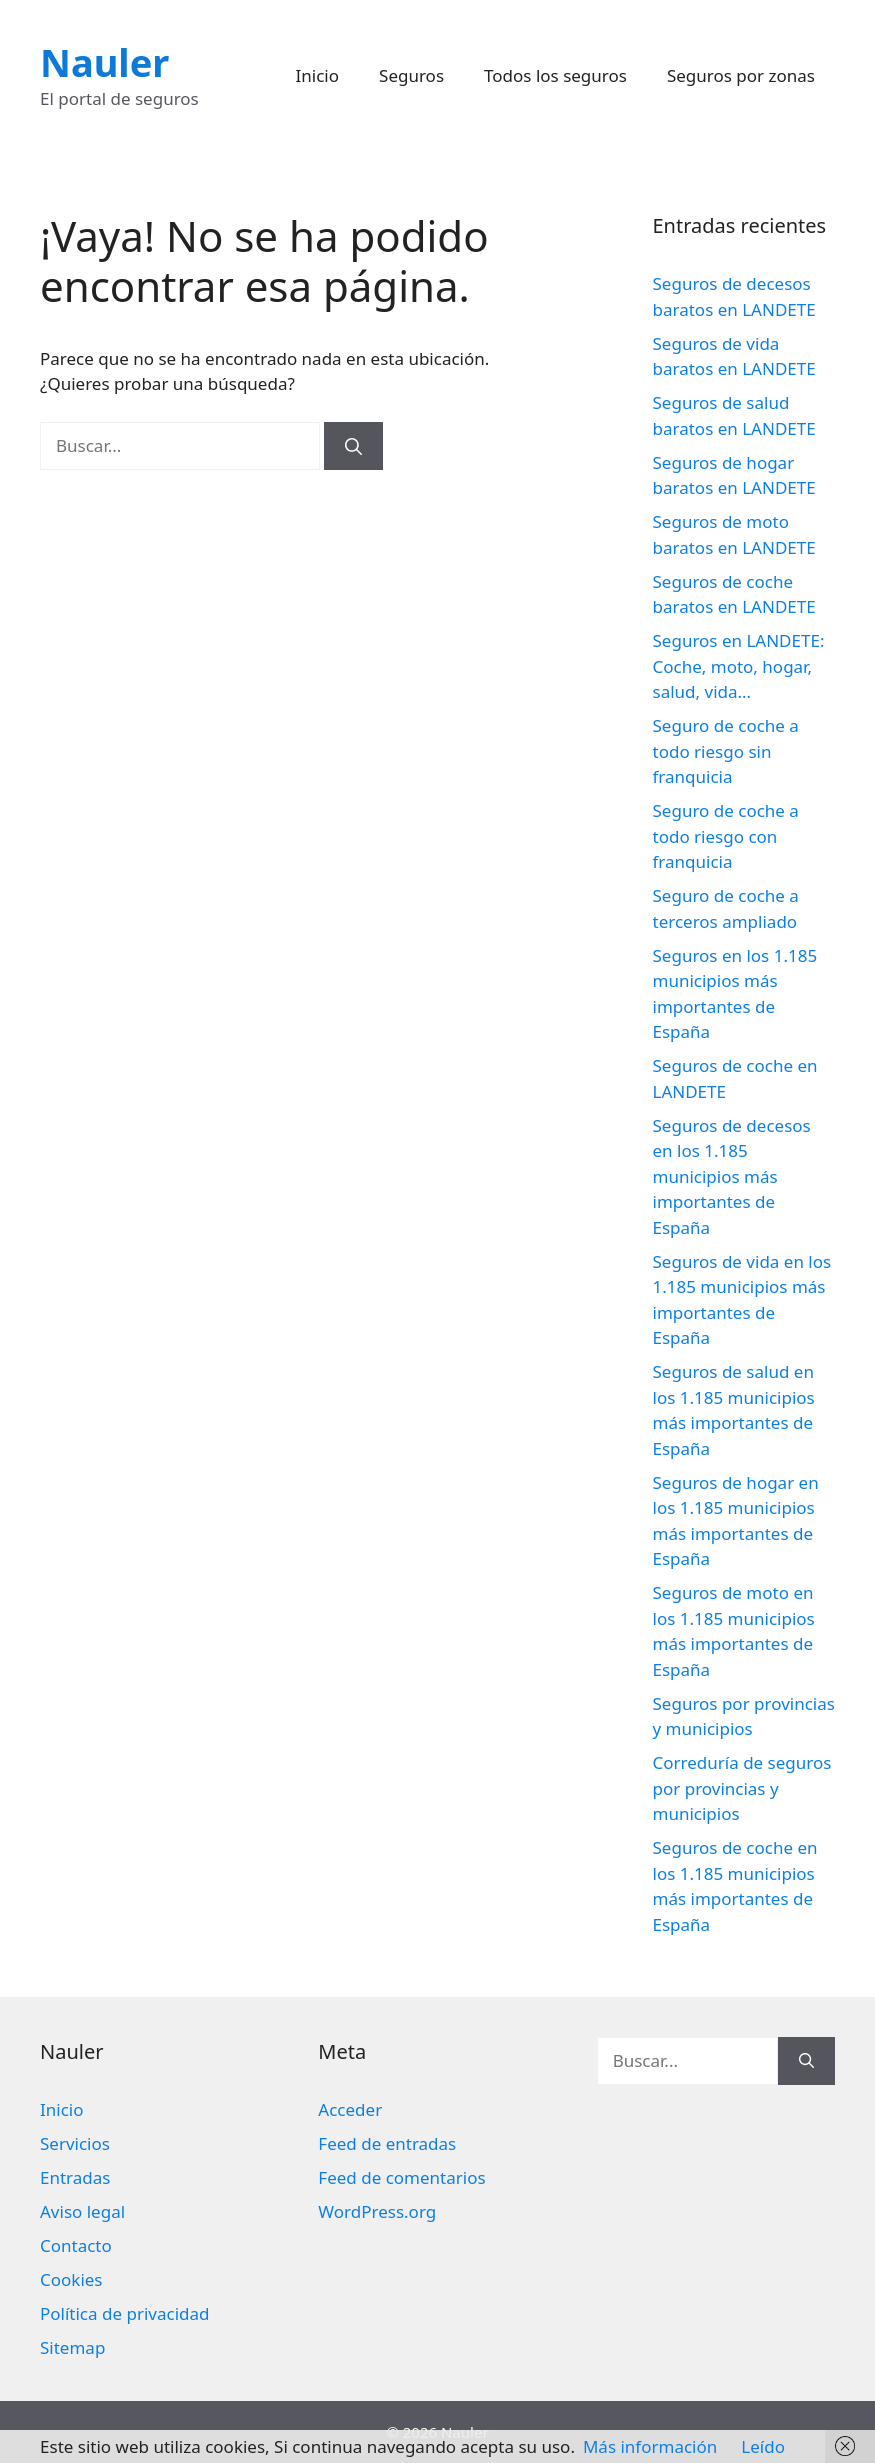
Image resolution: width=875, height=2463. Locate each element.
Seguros (411, 75)
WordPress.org (377, 2211)
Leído (763, 2446)
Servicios (75, 2143)
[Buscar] (353, 446)
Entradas (75, 2177)
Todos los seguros (555, 75)
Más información (650, 2446)
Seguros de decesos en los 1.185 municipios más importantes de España (732, 1176)
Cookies (71, 2279)
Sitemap (72, 2347)
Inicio (318, 75)
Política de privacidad (124, 2313)
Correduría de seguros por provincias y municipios (742, 1788)
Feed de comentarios (401, 2177)
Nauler (104, 62)
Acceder (350, 2109)
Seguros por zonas (741, 75)
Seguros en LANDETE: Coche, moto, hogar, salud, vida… (739, 666)
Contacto (76, 2245)
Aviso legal (82, 2211)
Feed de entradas (387, 2143)
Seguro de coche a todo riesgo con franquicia (726, 836)
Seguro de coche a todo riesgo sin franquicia (726, 751)
